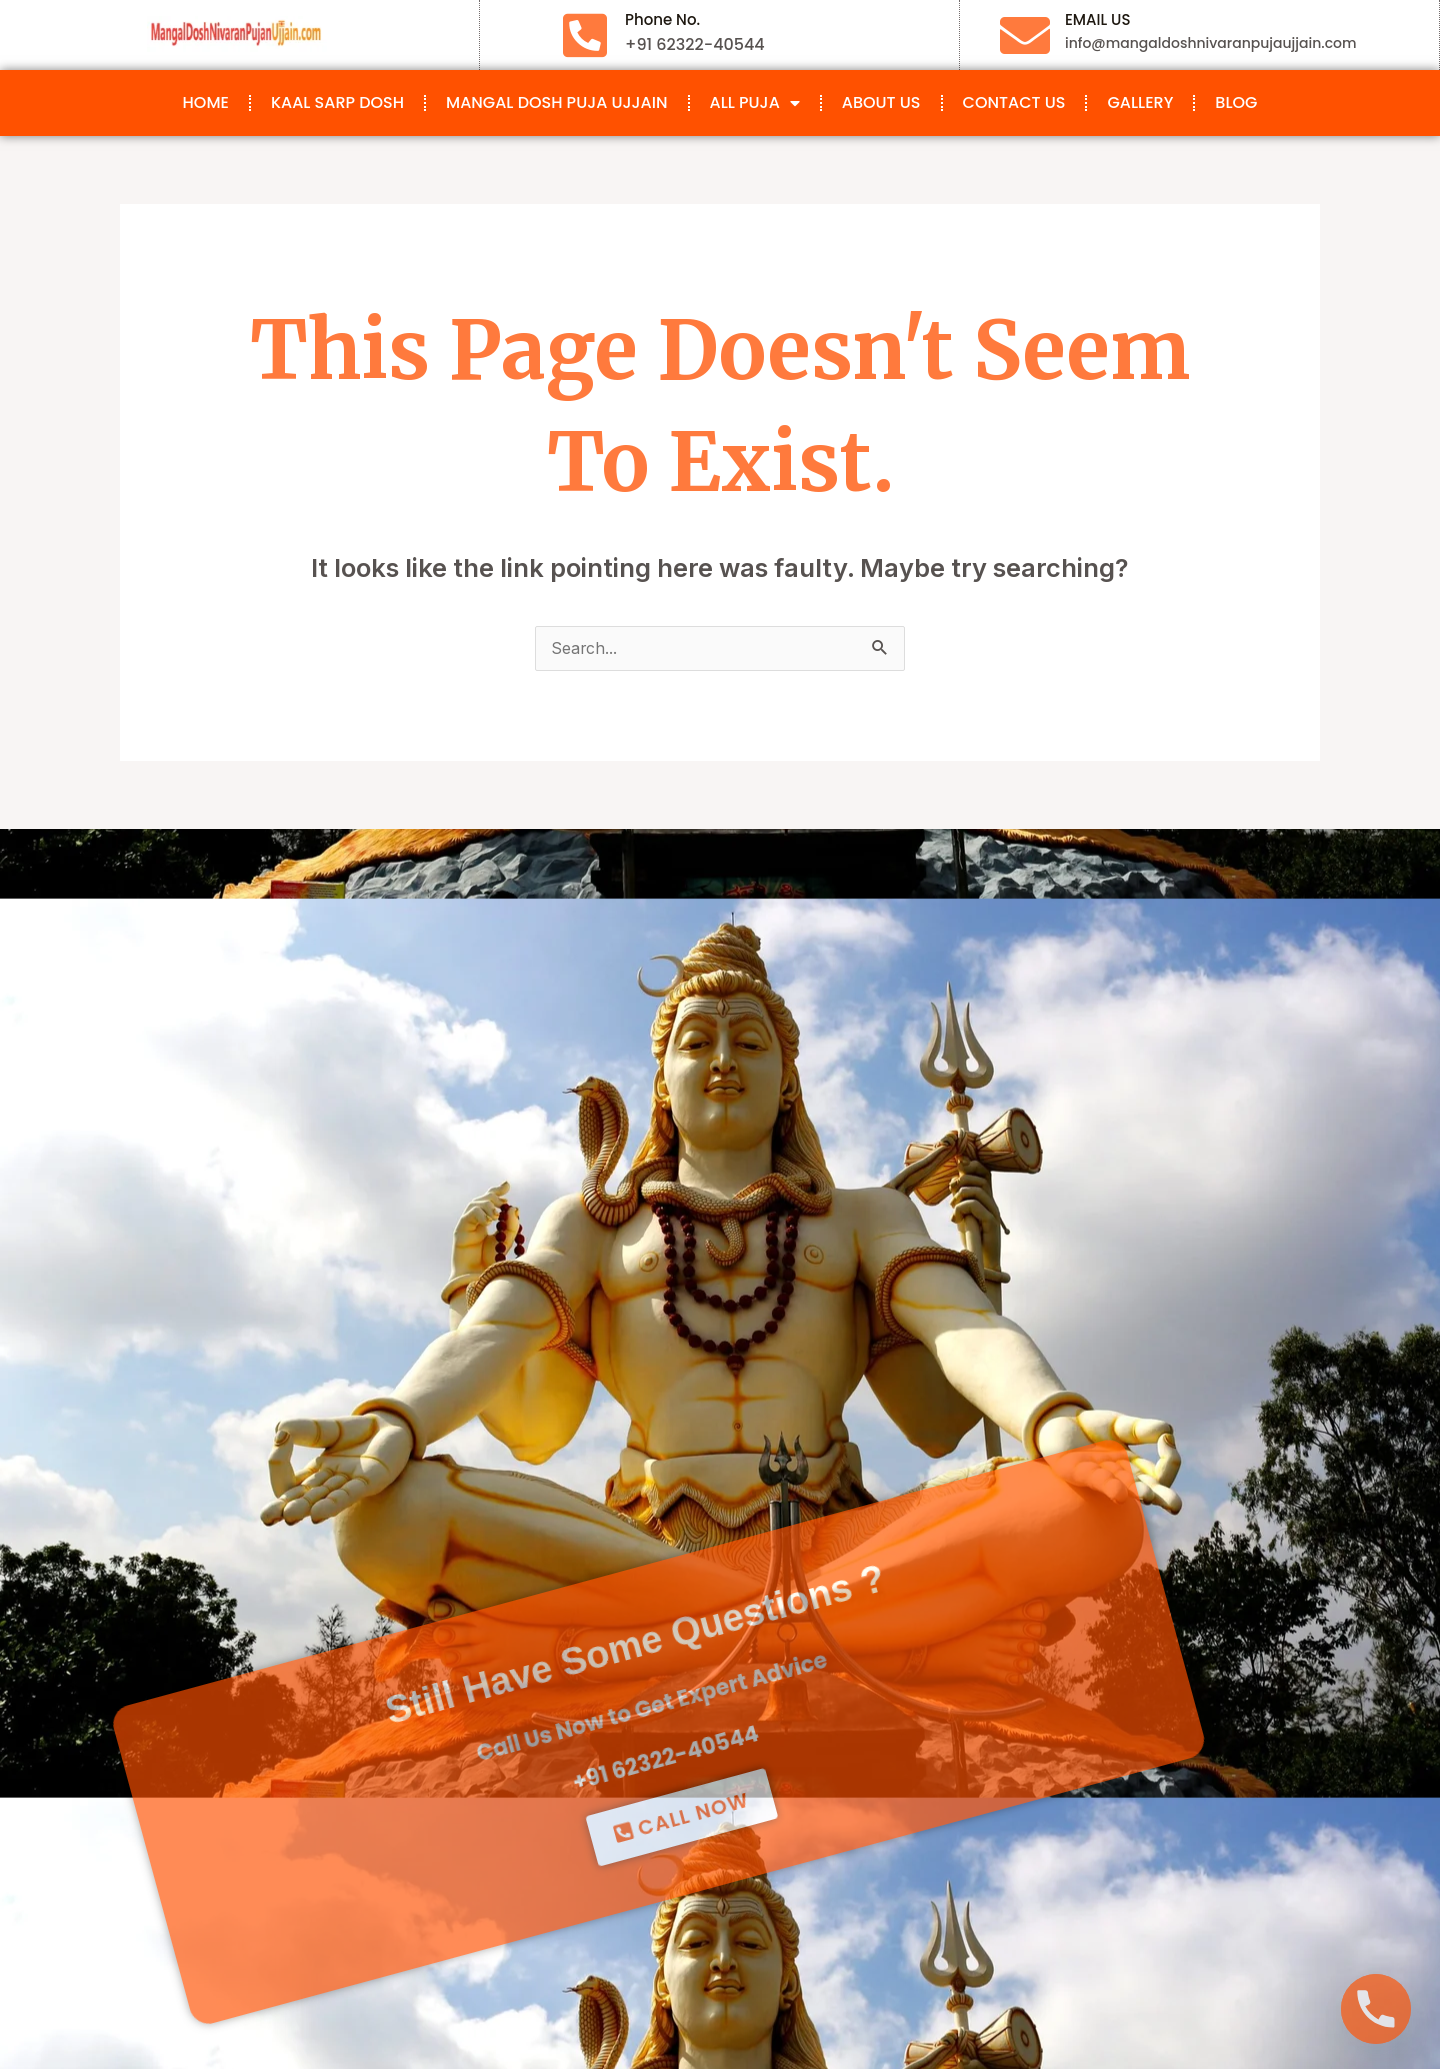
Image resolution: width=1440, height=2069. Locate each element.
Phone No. (662, 19)
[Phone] (1376, 2009)
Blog (1236, 102)
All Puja (755, 103)
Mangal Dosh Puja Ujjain (556, 102)
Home (206, 102)
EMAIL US (1097, 19)
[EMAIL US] (1025, 35)
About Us (881, 102)
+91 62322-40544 (550, 1620)
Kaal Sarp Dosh (337, 102)
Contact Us (1014, 102)
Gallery (1140, 102)
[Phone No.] (585, 35)
